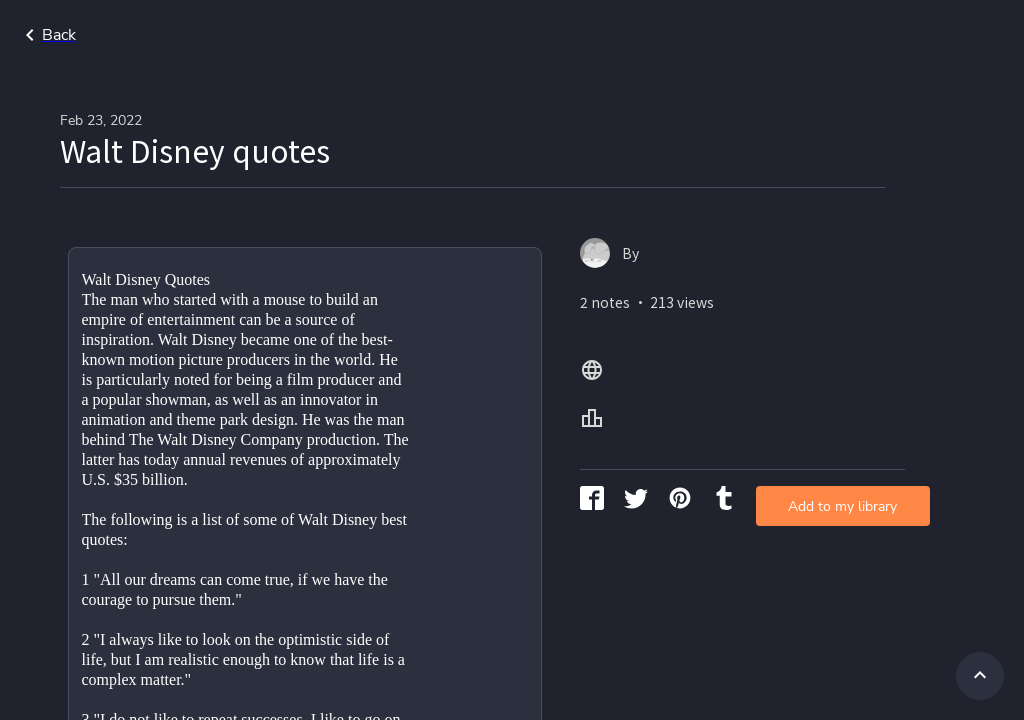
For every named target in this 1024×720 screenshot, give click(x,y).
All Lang (849, 35)
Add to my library (746, 324)
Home (767, 35)
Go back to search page (193, 35)
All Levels (947, 35)
